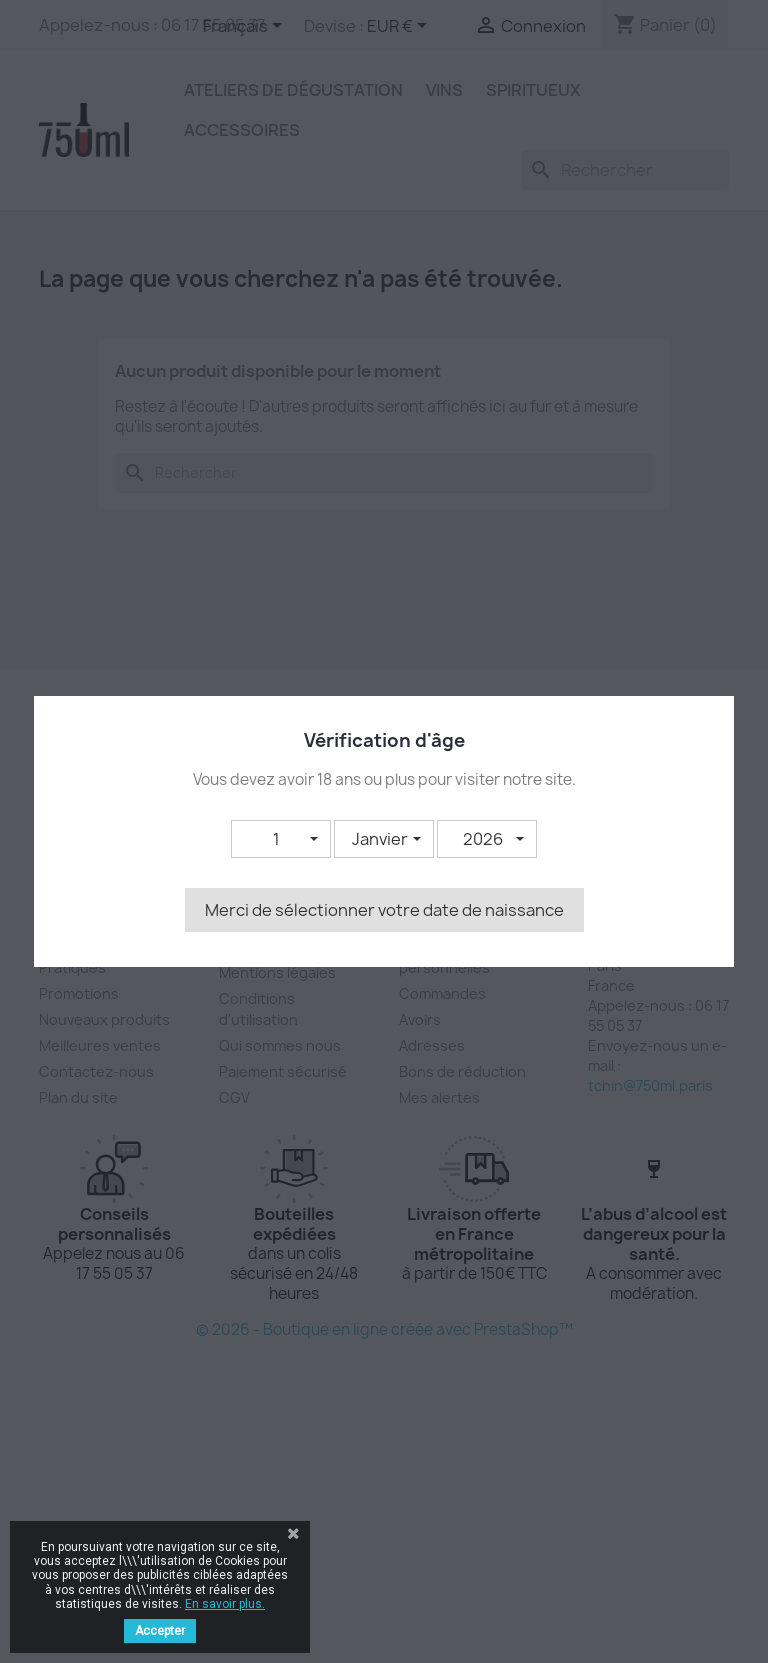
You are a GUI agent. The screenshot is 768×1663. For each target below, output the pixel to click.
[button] (281, 839)
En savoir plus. (225, 1604)
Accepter (160, 1631)
